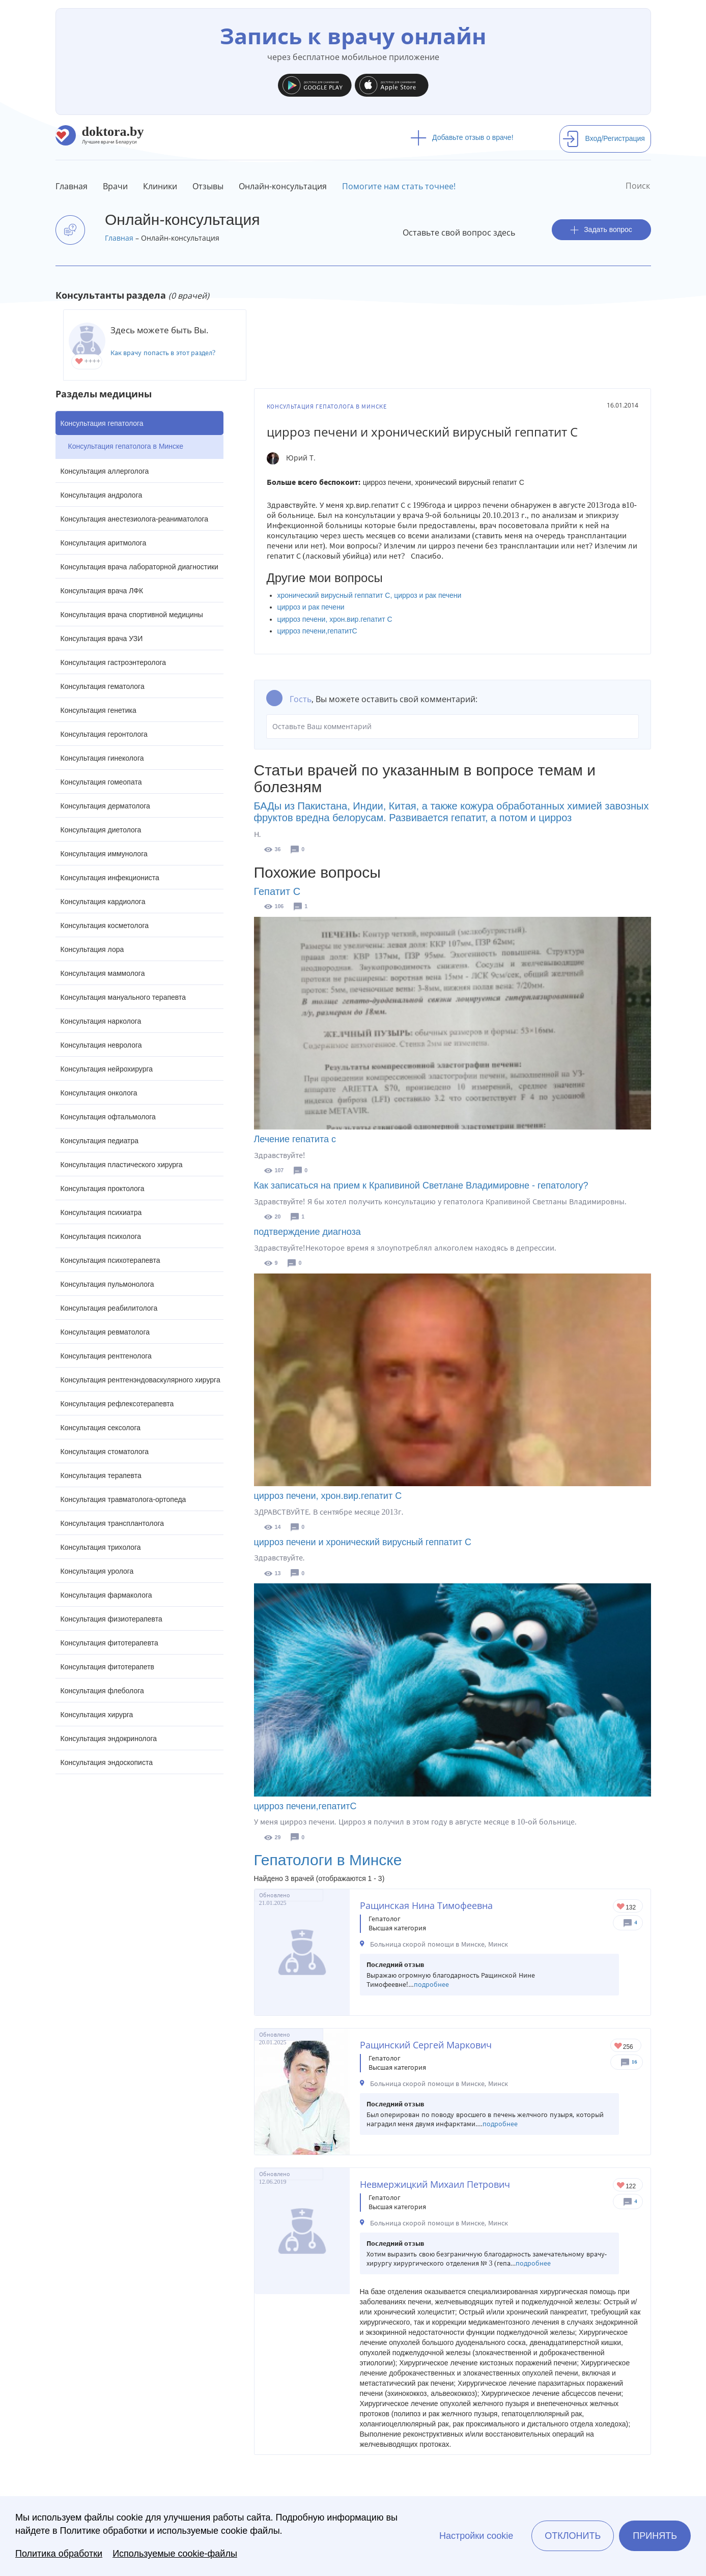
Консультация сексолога (101, 1428)
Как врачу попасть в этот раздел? (163, 353)
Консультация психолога (101, 1236)
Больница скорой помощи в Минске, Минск (439, 1944)
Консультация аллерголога (105, 471)
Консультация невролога (101, 1045)
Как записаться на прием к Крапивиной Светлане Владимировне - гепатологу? (421, 1185)
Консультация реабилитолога (109, 1308)
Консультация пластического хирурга (122, 1165)
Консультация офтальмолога (108, 1117)
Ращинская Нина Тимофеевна (426, 1905)
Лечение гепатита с (295, 1139)
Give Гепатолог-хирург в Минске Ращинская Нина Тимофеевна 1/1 (621, 1907)
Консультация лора (92, 949)
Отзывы (207, 186)
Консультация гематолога (103, 686)
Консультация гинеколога (102, 758)
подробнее (431, 1984)
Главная (71, 186)
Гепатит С (277, 891)
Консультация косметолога (105, 925)
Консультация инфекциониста (110, 878)
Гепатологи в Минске (328, 1859)
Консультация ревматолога (105, 1332)
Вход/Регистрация (603, 138)
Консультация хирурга (97, 1715)
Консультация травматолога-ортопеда (123, 1499)
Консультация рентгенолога (106, 1356)
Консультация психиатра (101, 1212)
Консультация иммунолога (104, 854)
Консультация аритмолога (104, 543)
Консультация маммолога (103, 973)
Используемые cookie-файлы (174, 2554)
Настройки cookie (476, 2536)
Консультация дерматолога (105, 806)
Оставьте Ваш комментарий (452, 726)
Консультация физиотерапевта (111, 1619)
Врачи (115, 186)
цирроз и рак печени (311, 607)
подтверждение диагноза (307, 1232)
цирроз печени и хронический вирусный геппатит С (362, 1542)
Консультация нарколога (101, 1021)
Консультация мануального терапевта (123, 997)
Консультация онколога (99, 1093)
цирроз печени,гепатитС (317, 631)
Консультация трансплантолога (112, 1523)
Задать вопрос (601, 229)
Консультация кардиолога (103, 902)
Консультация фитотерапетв (108, 1667)
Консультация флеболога (102, 1691)
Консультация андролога (102, 495)
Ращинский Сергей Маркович (426, 2045)
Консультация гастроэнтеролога (113, 662)
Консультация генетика (98, 710)
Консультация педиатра (100, 1141)
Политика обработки (58, 2554)
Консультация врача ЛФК (102, 591)
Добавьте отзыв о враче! (462, 137)
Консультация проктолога (103, 1188)
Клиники (160, 186)
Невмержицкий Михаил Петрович (435, 2184)
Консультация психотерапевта (110, 1260)
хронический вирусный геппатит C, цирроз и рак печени (369, 595)
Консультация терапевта (101, 1475)
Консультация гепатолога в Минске (126, 446)
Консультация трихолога (101, 1547)
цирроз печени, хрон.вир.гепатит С (334, 619)
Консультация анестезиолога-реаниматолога (135, 519)
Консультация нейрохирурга (107, 1069)
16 (634, 2062)
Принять (655, 2536)
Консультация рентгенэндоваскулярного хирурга (140, 1380)
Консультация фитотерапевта (109, 1643)
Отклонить (573, 2536)
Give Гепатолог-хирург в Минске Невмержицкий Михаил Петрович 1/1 (621, 2186)
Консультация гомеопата (101, 782)
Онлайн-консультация (283, 186)
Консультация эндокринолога (109, 1738)
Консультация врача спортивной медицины (132, 615)
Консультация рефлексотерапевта (117, 1404)
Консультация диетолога (101, 830)
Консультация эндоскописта (107, 1762)
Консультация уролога (97, 1571)
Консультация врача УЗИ (102, 638)
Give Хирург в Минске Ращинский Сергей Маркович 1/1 (618, 2046)
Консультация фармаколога (106, 1595)
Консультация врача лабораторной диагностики (139, 567)
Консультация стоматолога (105, 1452)
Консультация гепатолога (102, 423)
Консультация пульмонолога (107, 1284)
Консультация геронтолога (104, 734)
